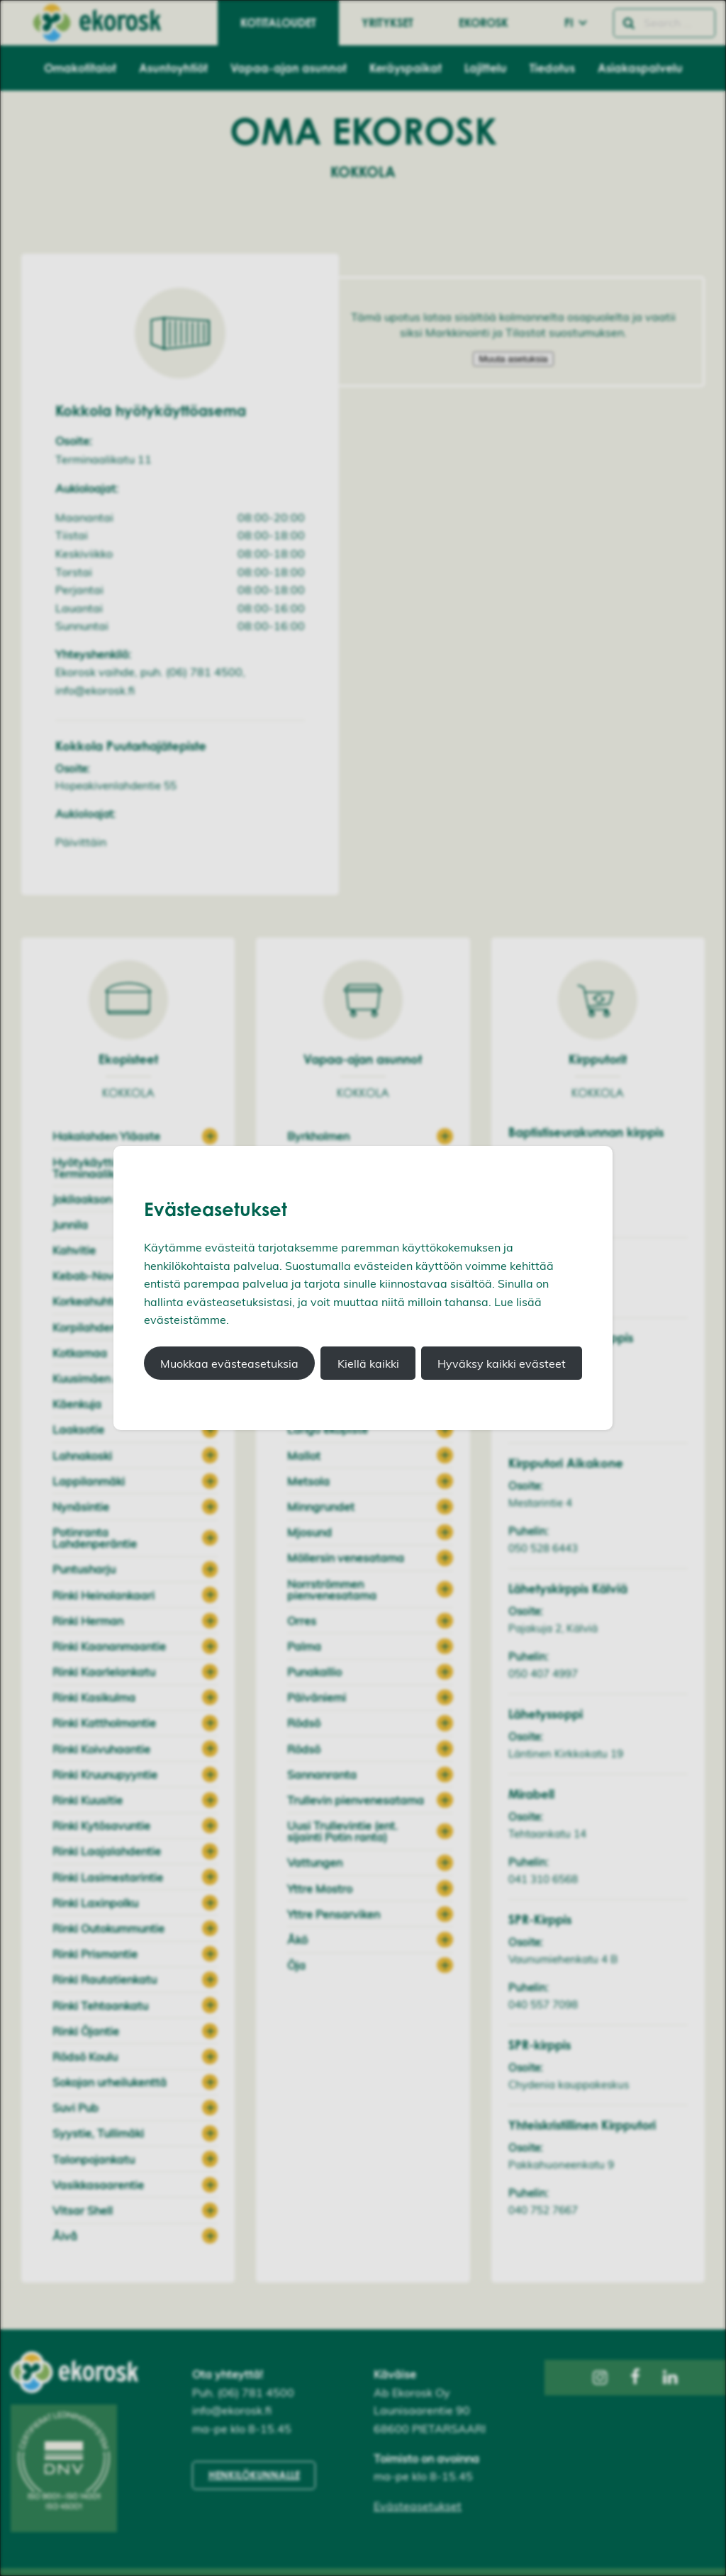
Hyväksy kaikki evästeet (501, 1363)
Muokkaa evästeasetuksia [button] (229, 1363)
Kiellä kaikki (368, 1363)
